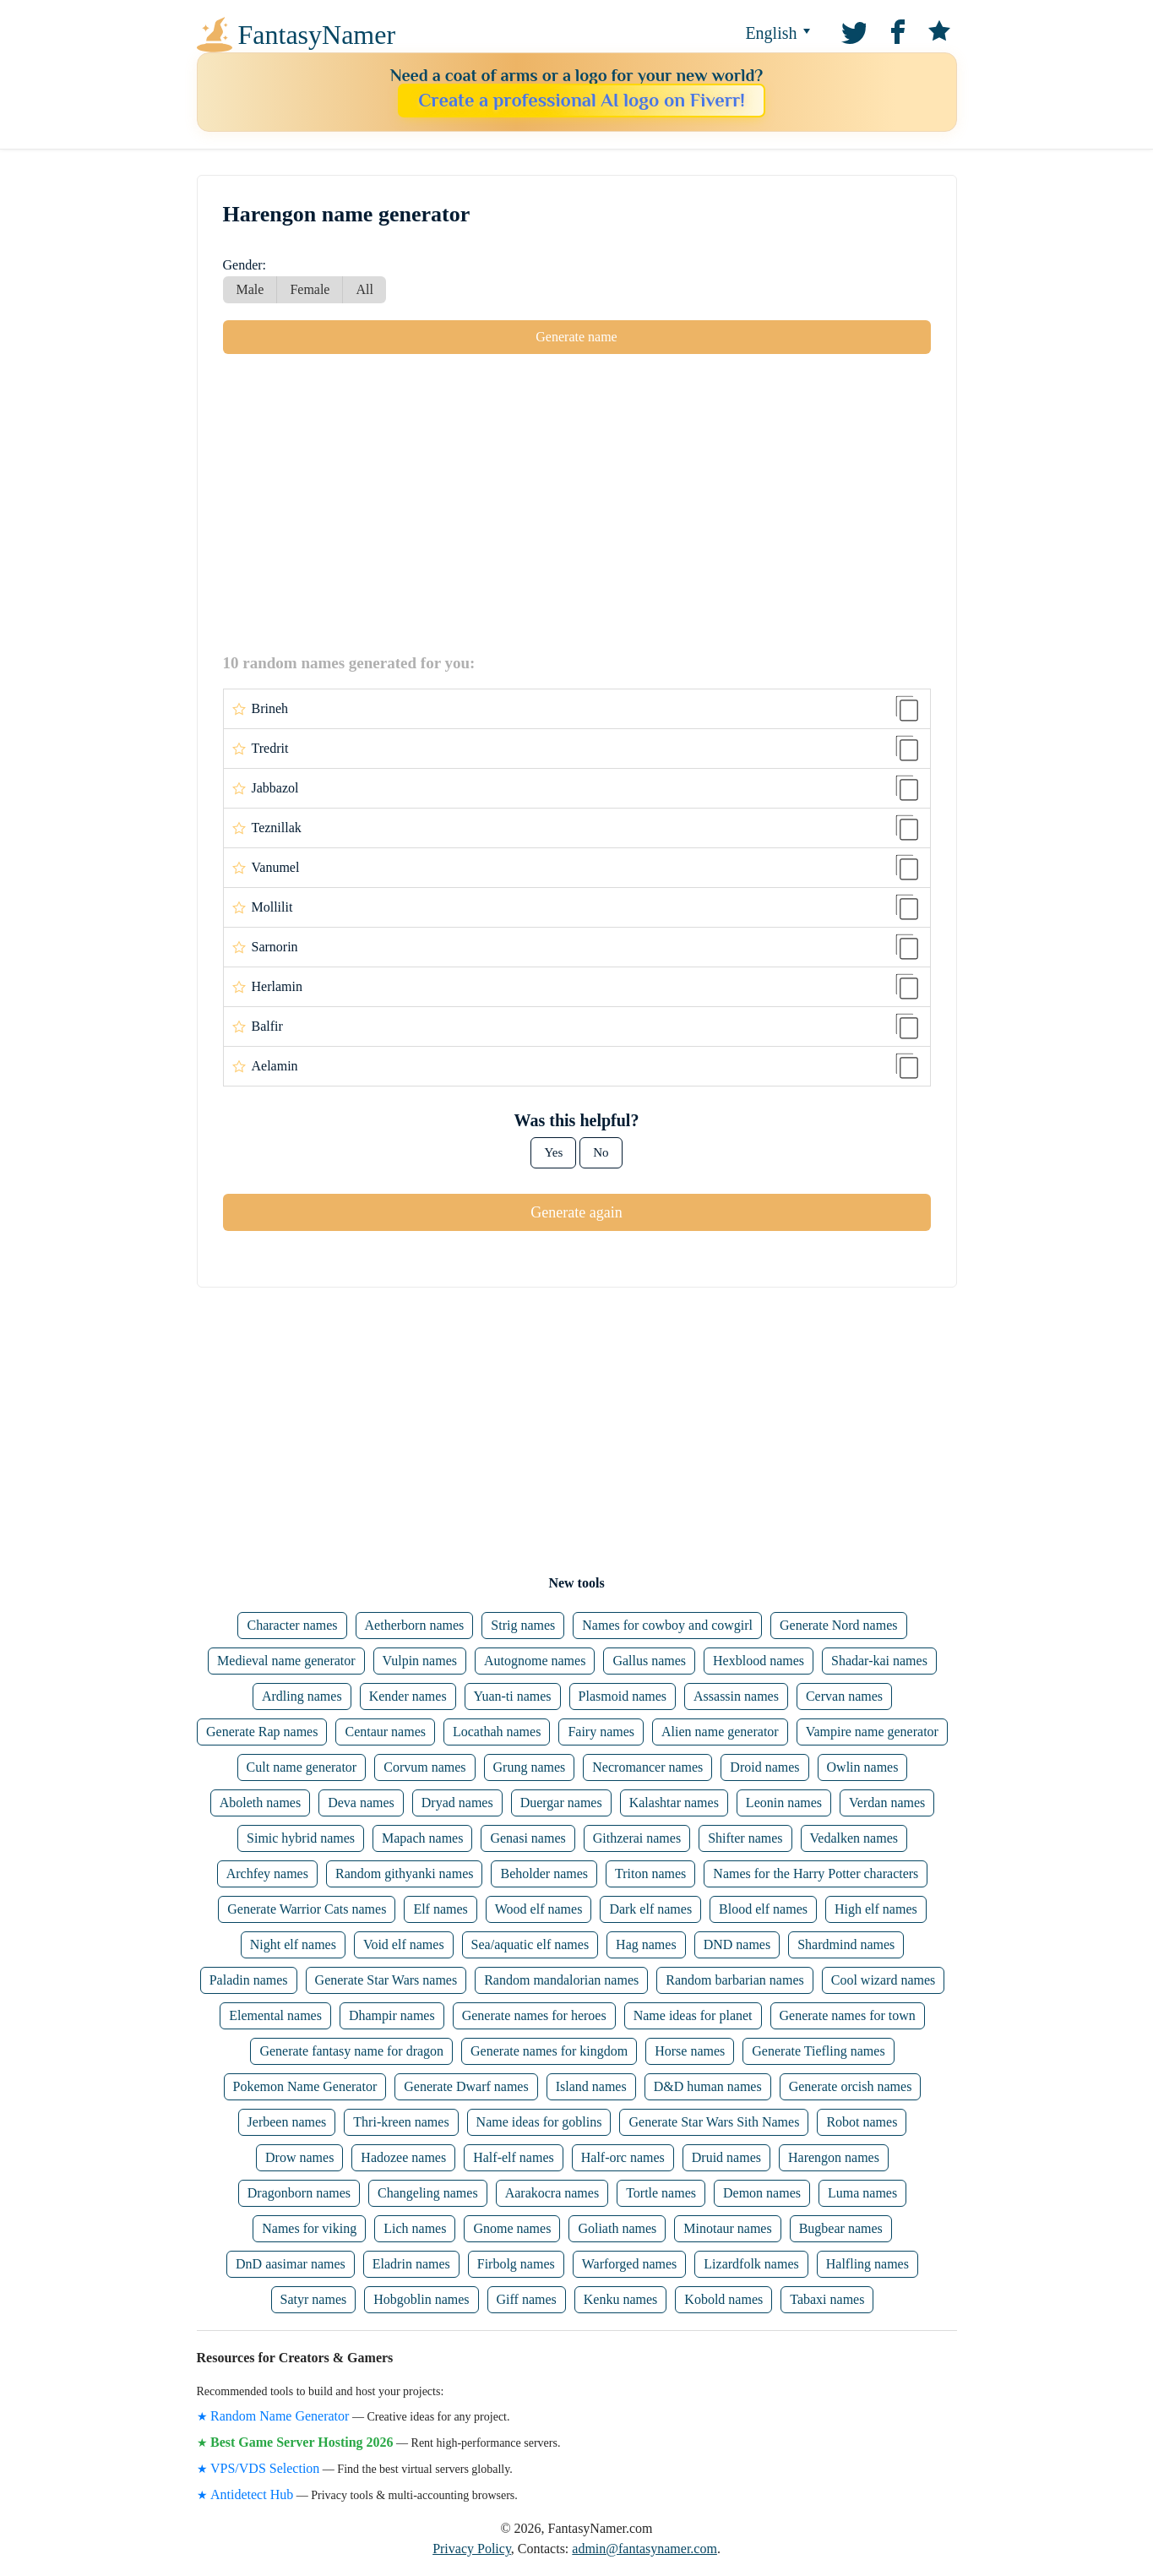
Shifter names (745, 1838)
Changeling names (428, 2193)
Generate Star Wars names (386, 1980)
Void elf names (403, 1944)
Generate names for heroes (534, 2015)
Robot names (861, 2122)
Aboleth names (260, 1802)
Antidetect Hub (251, 2494)
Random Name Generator (279, 2416)
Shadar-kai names (879, 1660)
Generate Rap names (262, 1731)
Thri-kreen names (401, 2122)
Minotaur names (727, 2228)
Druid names (726, 2157)
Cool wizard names (883, 1980)
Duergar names (561, 1802)
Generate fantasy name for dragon (351, 2051)
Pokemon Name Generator (305, 2086)
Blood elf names (763, 1909)
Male (250, 289)
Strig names (523, 1625)
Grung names (529, 1767)
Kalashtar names (674, 1802)
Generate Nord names (839, 1625)
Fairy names (601, 1731)
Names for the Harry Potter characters (815, 1873)
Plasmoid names (622, 1696)
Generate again (576, 1212)
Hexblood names (758, 1660)
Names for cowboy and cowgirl (667, 1625)
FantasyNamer (317, 34)
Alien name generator (720, 1731)
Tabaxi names (827, 2299)
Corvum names (424, 1767)
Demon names (762, 2193)
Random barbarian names (735, 1980)
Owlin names (863, 1767)
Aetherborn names (415, 1625)
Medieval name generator (286, 1660)
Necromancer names (647, 1767)
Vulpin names (420, 1660)
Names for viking (309, 2228)
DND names (737, 1944)
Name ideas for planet (693, 2015)
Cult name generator (302, 1767)
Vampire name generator (872, 1731)
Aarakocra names (552, 2193)
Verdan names (887, 1802)
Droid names (764, 1767)
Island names (591, 2086)
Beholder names (544, 1873)
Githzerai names (637, 1838)
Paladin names (248, 1980)
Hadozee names (403, 2157)
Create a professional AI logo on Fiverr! (581, 100)
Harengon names (833, 2157)
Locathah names (497, 1731)
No (600, 1152)
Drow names (299, 2157)
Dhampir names (392, 2015)
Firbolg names (516, 2264)
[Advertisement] (577, 502)
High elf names (876, 1909)
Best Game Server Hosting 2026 (302, 2442)
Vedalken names (854, 1838)
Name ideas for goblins (539, 2122)
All (364, 289)
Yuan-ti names (513, 1696)
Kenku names (621, 2299)
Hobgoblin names (421, 2299)
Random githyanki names (404, 1873)
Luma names (862, 2193)
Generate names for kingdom (549, 2051)
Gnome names (512, 2228)
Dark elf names (650, 1909)
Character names (292, 1625)
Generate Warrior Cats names (306, 1909)
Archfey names (267, 1873)
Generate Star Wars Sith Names (713, 2122)
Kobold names (723, 2299)
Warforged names (629, 2264)
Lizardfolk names (751, 2264)
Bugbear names (841, 2228)
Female (309, 289)
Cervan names (844, 1696)
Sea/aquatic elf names (530, 1944)
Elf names (440, 1909)
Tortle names (661, 2193)
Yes (553, 1152)
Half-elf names (513, 2157)
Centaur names (385, 1731)
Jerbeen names (287, 2122)
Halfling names (867, 2264)
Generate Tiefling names (818, 2051)
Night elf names (293, 1944)
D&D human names (708, 2086)
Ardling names (302, 1696)
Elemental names (275, 2015)
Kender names (408, 1696)
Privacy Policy (471, 2548)
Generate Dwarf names (466, 2086)
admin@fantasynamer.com (644, 2548)
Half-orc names (623, 2157)
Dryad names (457, 1802)
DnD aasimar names (290, 2264)
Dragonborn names (299, 2193)
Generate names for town (848, 2015)
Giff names (527, 2299)
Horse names (690, 2051)
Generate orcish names (850, 2086)
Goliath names (617, 2228)
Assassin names (736, 1696)
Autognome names (534, 1660)
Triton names (650, 1873)
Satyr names (313, 2299)
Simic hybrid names (301, 1838)
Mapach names (422, 1838)
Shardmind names (846, 1944)
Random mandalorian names (561, 1980)
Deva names (361, 1802)
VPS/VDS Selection (264, 2468)
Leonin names (784, 1802)
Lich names (414, 2228)
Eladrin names (411, 2264)
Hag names (646, 1944)
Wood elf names (539, 1909)
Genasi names (527, 1838)
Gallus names (649, 1660)
